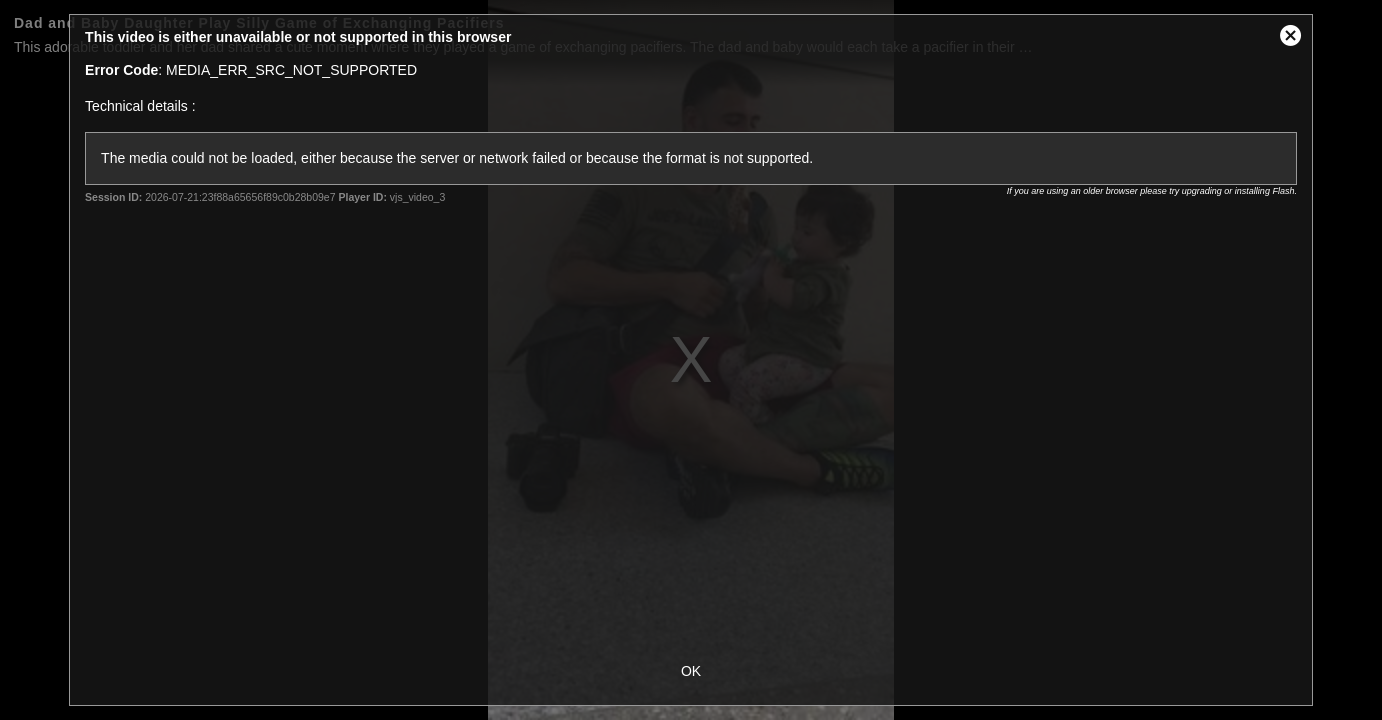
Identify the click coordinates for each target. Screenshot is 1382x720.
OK (691, 671)
